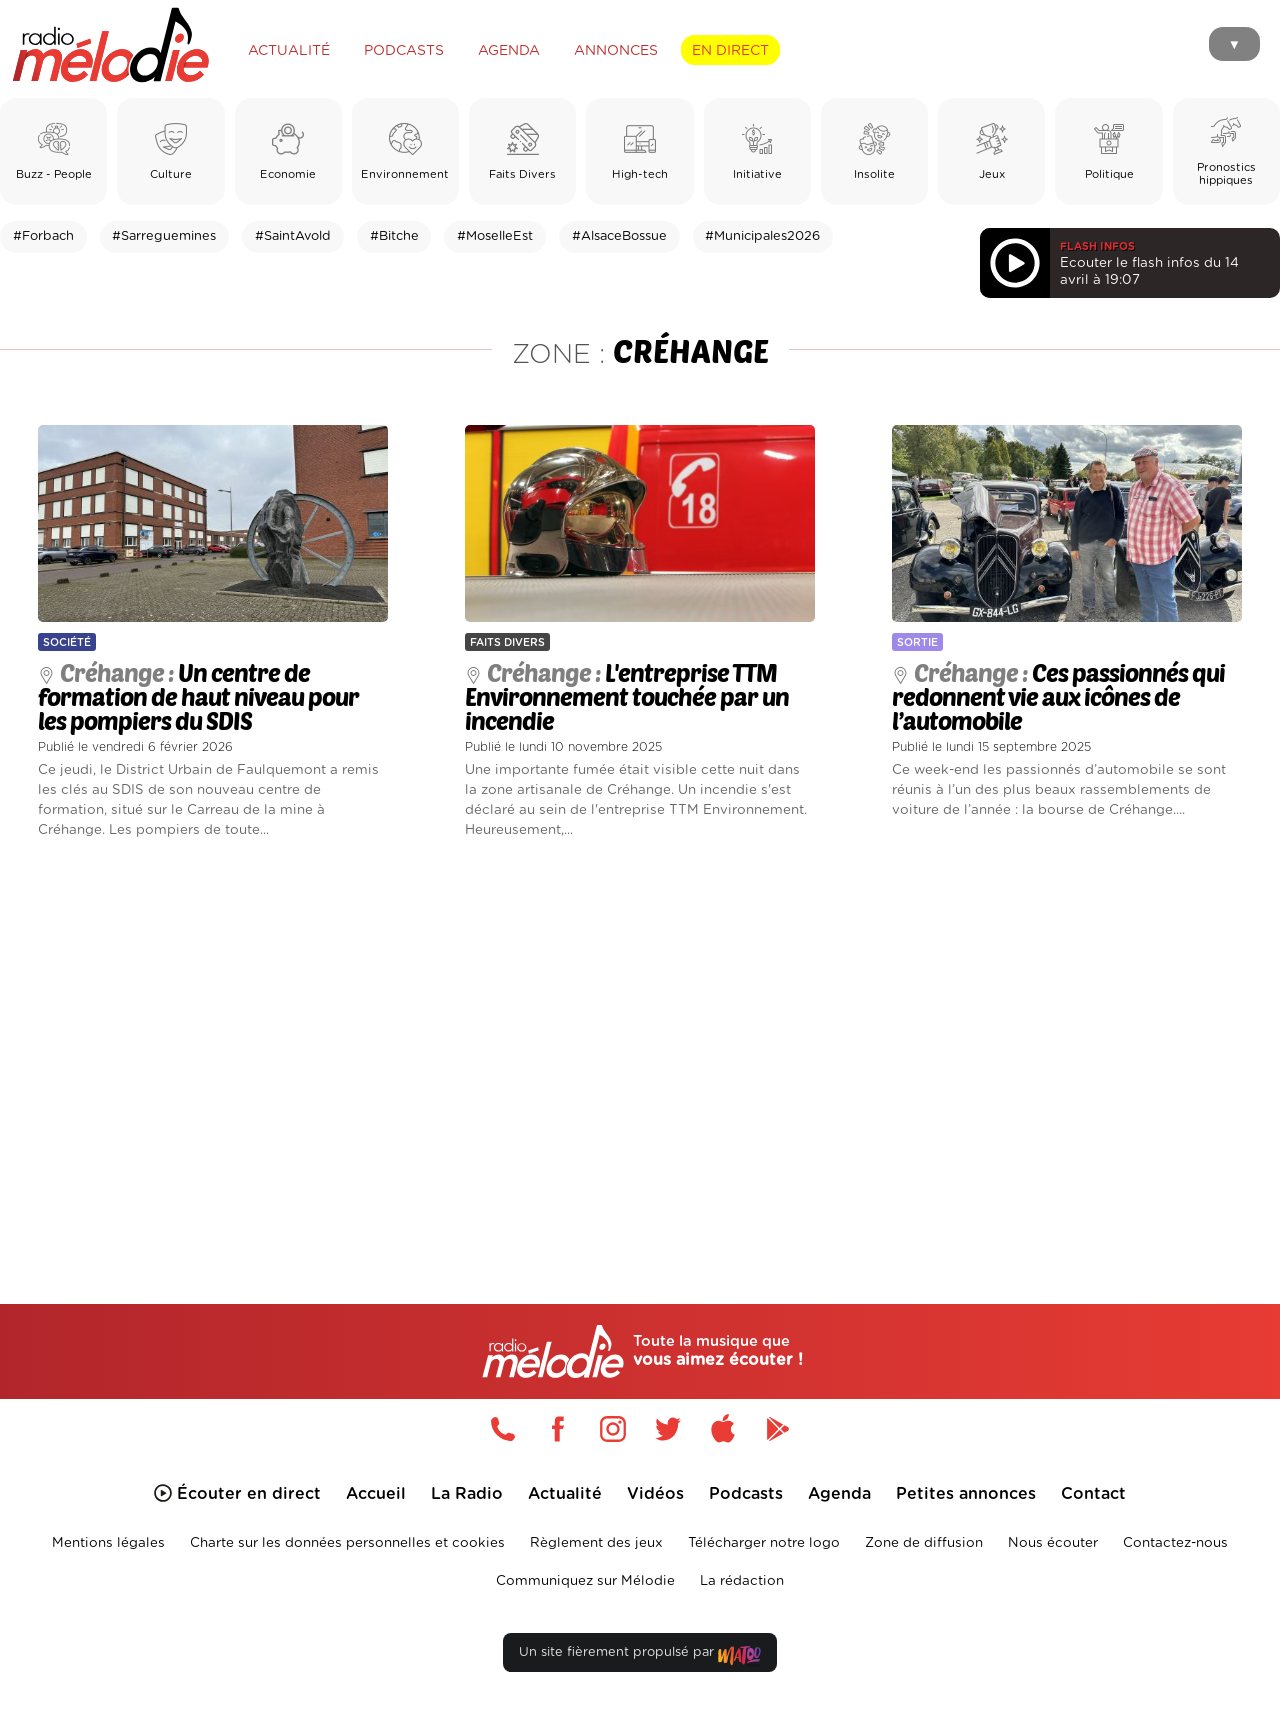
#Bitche (394, 236)
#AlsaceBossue (619, 236)
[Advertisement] (640, 1048)
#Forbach (43, 236)
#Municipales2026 (762, 236)
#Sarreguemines (164, 236)
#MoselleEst (495, 236)
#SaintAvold (293, 236)
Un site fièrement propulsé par (640, 1656)
